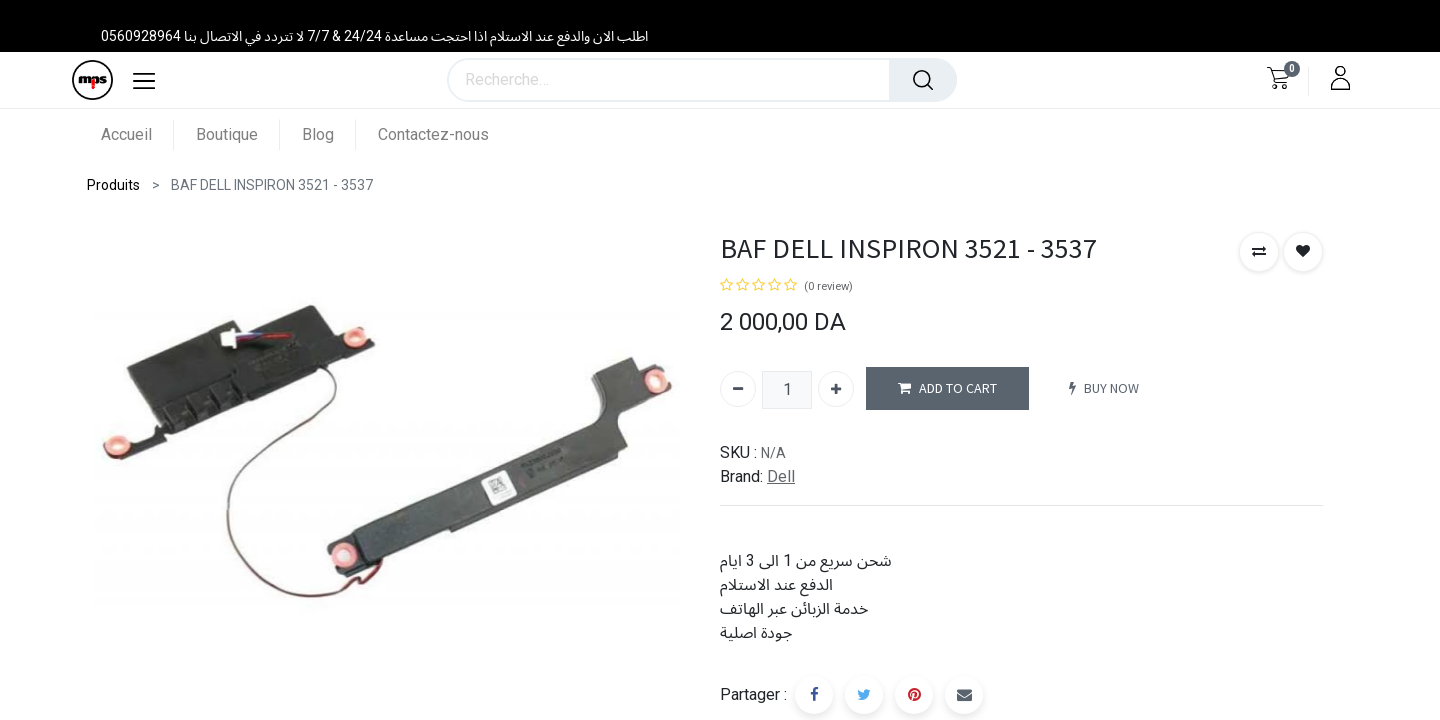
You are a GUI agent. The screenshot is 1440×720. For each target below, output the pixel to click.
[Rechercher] (923, 80)
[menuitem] (137, 134)
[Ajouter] (836, 389)
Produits (113, 185)
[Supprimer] (738, 389)
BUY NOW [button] (1104, 388)
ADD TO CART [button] (947, 388)
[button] (1259, 252)
